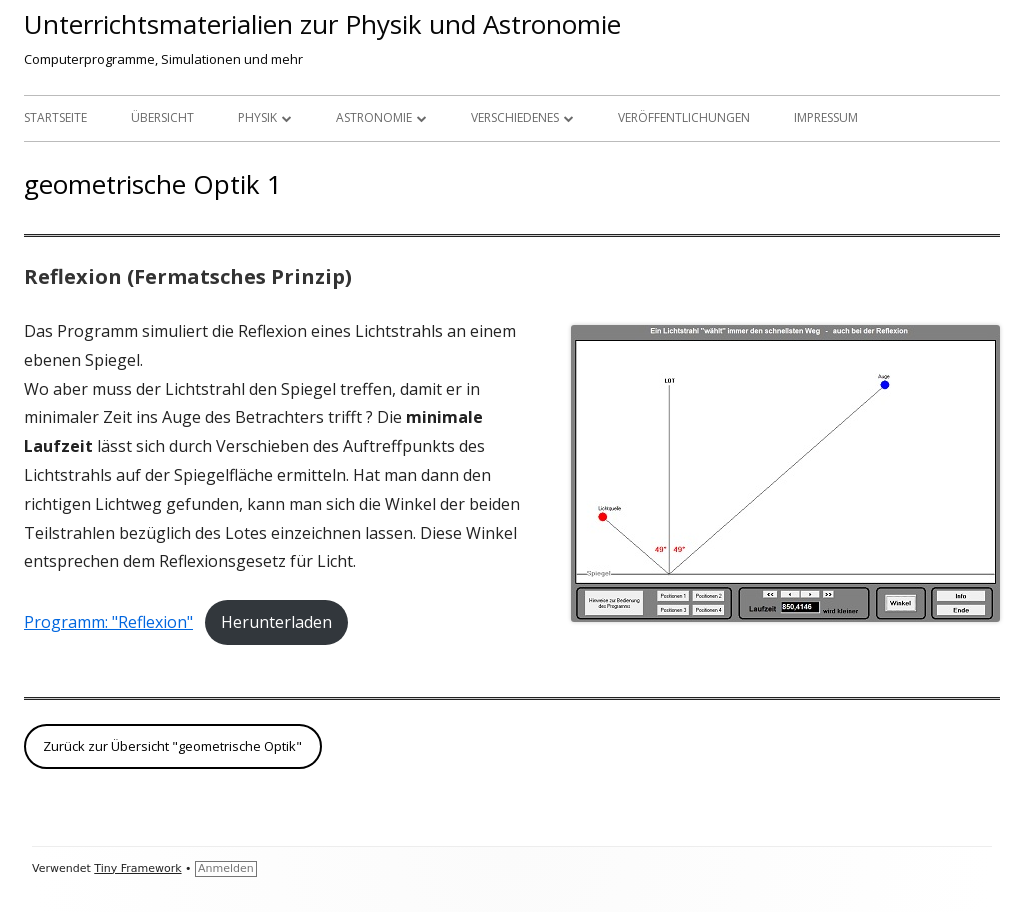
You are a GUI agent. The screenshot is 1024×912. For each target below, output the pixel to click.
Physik (257, 117)
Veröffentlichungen (684, 117)
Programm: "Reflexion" (108, 622)
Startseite (55, 117)
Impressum (826, 117)
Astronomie (374, 117)
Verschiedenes (515, 117)
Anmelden (226, 868)
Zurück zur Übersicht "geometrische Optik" (172, 746)
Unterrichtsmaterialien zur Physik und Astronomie (322, 24)
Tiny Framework (137, 868)
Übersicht (162, 117)
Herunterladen (276, 622)
